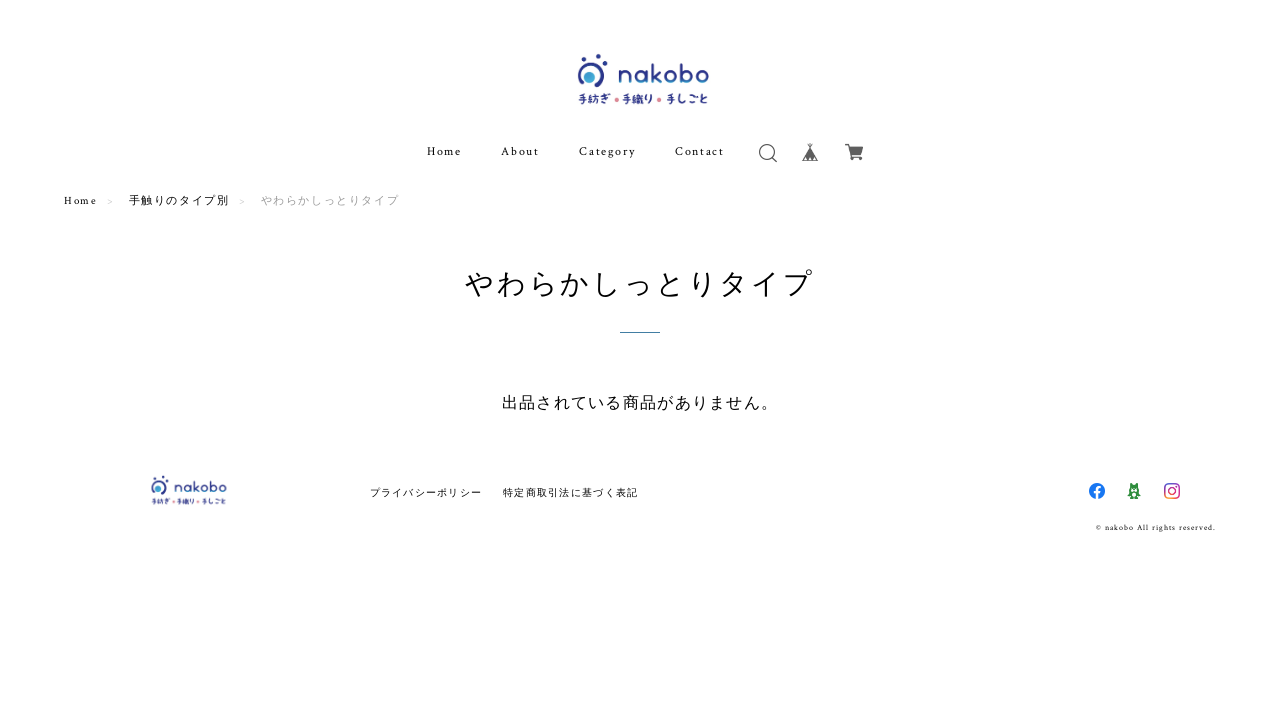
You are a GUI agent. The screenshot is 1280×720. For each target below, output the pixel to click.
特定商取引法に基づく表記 (570, 492)
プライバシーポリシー (426, 492)
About (520, 151)
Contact (699, 151)
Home (444, 151)
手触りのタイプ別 (179, 201)
